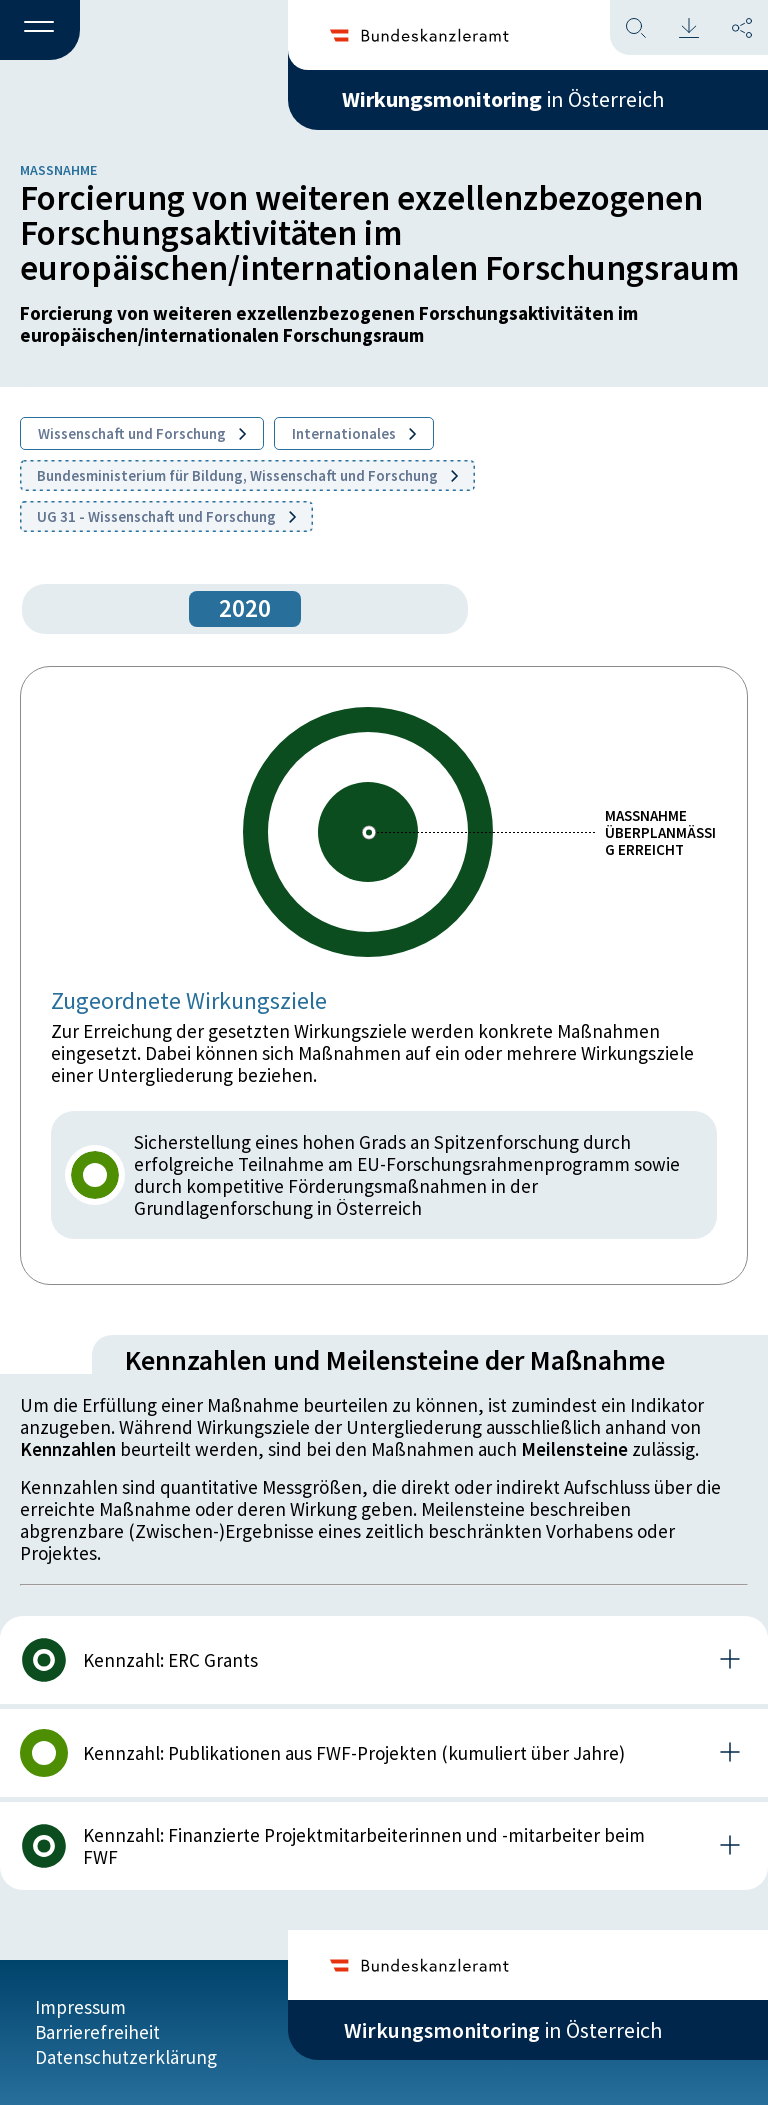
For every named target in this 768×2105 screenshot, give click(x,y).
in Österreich (503, 99)
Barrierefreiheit (97, 2032)
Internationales (354, 433)
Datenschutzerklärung (126, 2057)
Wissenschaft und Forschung (142, 433)
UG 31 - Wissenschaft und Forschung (166, 516)
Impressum (80, 2007)
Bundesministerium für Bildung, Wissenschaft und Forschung (247, 475)
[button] (40, 31)
